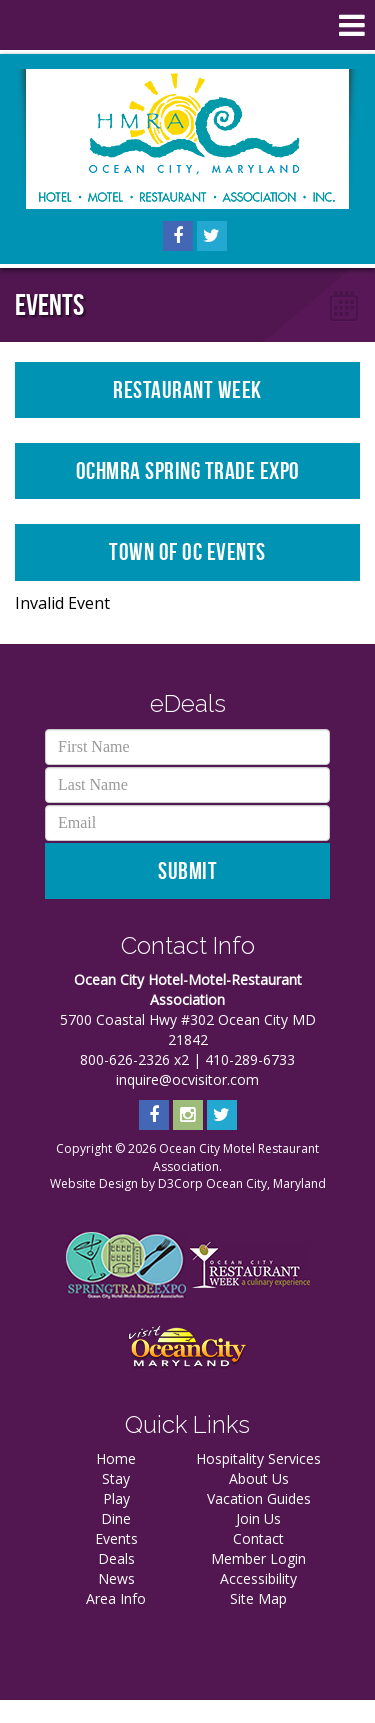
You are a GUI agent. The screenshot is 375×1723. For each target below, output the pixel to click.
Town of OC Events (187, 552)
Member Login (258, 1558)
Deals (116, 1558)
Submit (187, 871)
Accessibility (258, 1578)
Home (116, 1458)
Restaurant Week (187, 390)
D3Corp (180, 1183)
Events (116, 1538)
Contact (258, 1538)
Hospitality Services (258, 1458)
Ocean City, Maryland (266, 1183)
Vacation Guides (259, 1498)
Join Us (258, 1518)
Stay (116, 1478)
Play (116, 1498)
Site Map (258, 1598)
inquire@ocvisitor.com (187, 1079)
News (116, 1578)
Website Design (94, 1183)
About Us (259, 1478)
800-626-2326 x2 (134, 1059)
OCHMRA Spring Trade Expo (188, 471)
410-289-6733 (250, 1059)
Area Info (116, 1598)
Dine (116, 1518)
